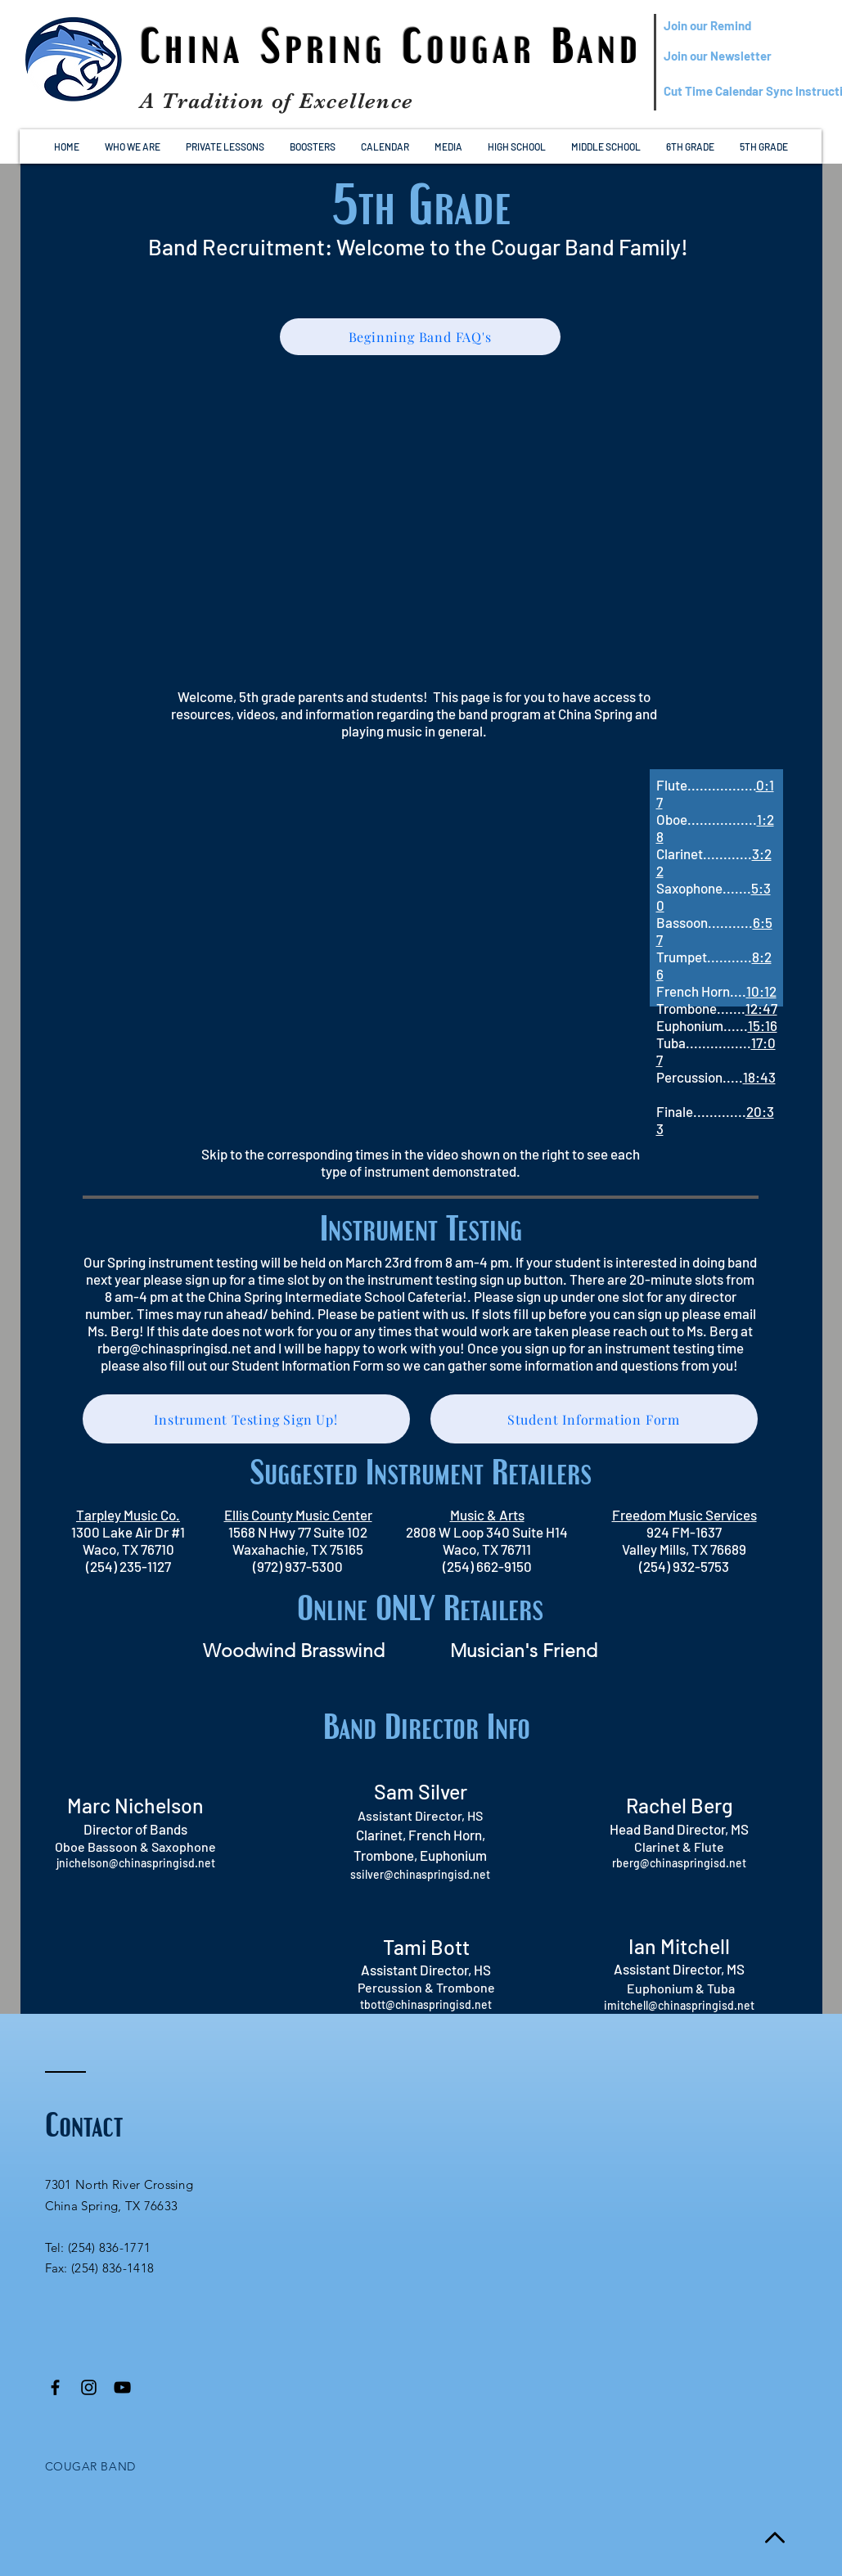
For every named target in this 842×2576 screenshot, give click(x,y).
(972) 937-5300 (298, 1566)
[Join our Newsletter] (743, 56)
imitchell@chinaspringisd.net (679, 2005)
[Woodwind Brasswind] (294, 1651)
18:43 (759, 1077)
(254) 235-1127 (128, 1566)
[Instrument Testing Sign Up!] (246, 1418)
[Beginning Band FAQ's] (420, 336)
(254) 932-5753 (684, 1566)
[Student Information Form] (594, 1418)
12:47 (761, 1008)
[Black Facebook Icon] (55, 2387)
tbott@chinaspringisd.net (426, 2004)
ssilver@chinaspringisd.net (420, 1874)
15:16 (762, 1025)
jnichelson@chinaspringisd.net (135, 1863)
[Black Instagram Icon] (89, 2387)
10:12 (761, 991)
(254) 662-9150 (487, 1566)
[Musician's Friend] (524, 1651)
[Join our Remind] (743, 26)
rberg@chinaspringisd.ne (677, 1863)
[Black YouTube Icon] (122, 2387)
